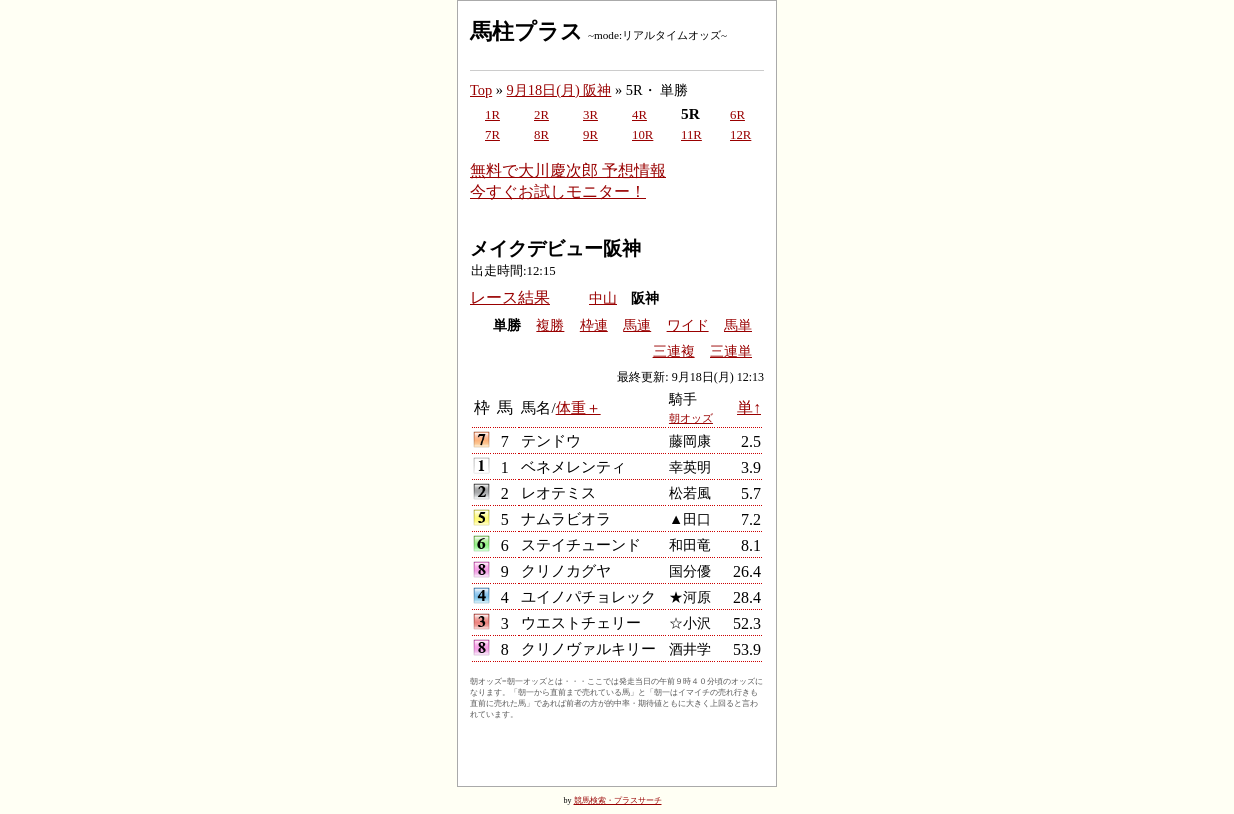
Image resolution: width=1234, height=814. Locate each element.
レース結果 (510, 297)
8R (541, 135)
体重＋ (578, 407)
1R (492, 115)
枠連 (594, 325)
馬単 (738, 325)
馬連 (637, 325)
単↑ (749, 407)
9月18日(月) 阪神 (559, 90)
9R (590, 135)
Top (481, 90)
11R (691, 135)
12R (740, 135)
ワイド (688, 325)
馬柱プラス (526, 31)
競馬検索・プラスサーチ (618, 800)
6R (737, 115)
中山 (603, 298)
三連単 (731, 351)
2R (541, 115)
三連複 (674, 351)
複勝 (550, 325)
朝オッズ (691, 418)
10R (642, 135)
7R (492, 135)
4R (639, 115)
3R (590, 115)
